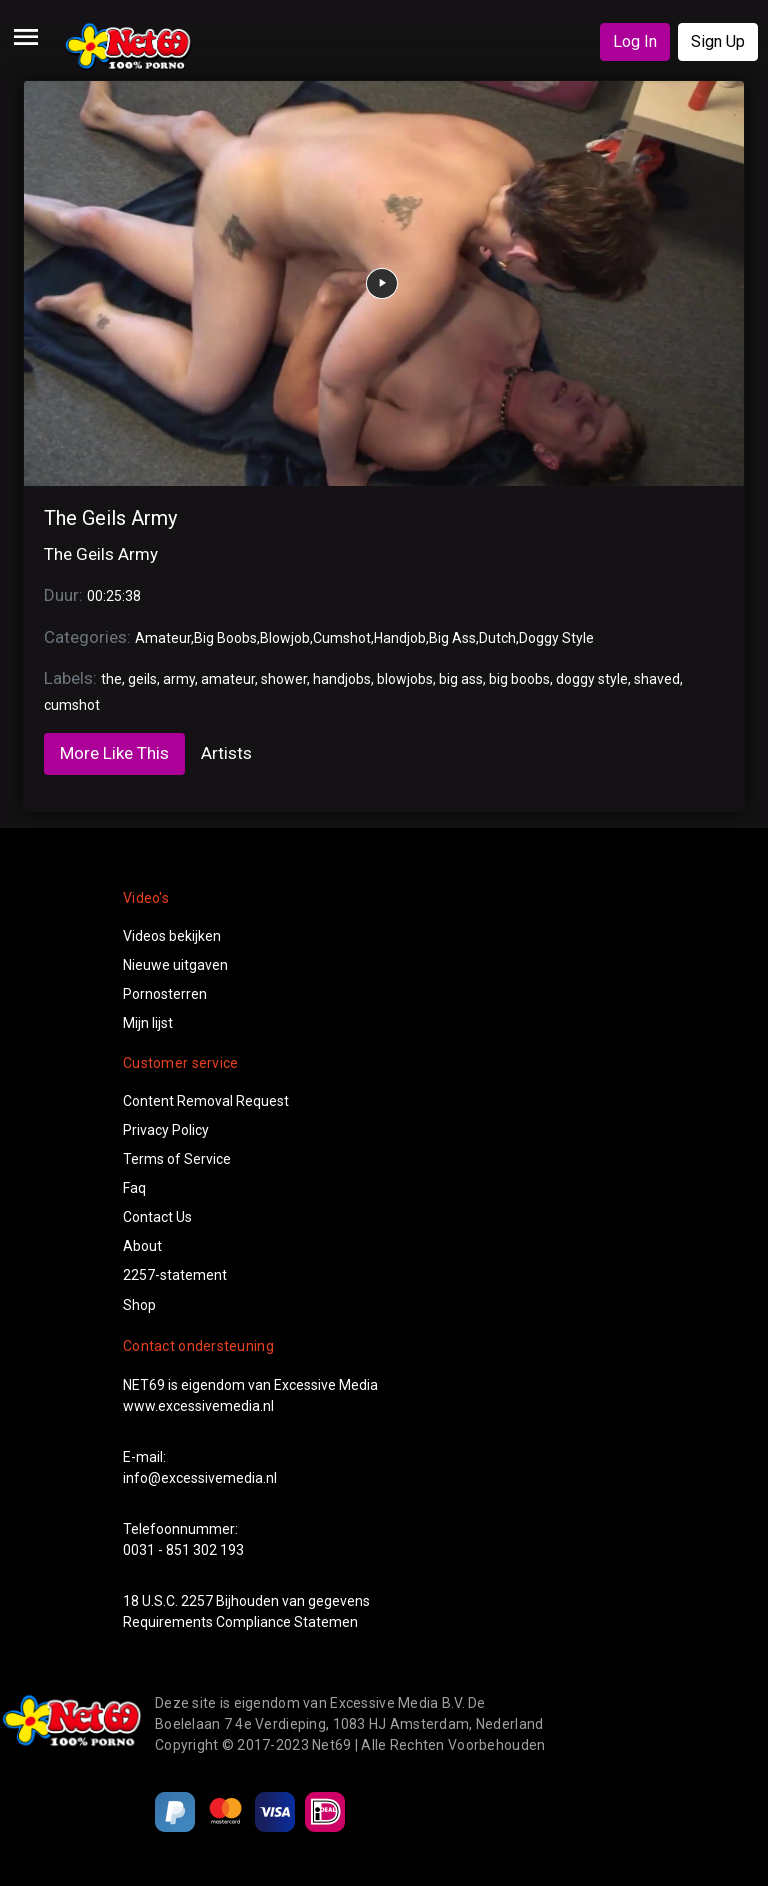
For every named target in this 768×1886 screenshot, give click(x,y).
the (111, 679)
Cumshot (342, 638)
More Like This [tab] (114, 753)
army (179, 679)
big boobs (519, 679)
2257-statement (175, 1275)
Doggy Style (556, 638)
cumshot (72, 705)
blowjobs (405, 679)
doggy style (592, 679)
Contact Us (157, 1217)
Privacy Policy (166, 1130)
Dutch (497, 638)
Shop (139, 1305)
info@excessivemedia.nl (200, 1478)
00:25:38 (114, 596)
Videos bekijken (172, 936)
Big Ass (452, 638)
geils (142, 679)
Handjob (400, 638)
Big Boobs (225, 638)
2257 (197, 1601)
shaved (657, 679)
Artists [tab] (226, 753)
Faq (134, 1188)
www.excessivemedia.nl (198, 1406)
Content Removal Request (206, 1101)
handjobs (342, 679)
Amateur (163, 638)
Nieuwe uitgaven (175, 965)
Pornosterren (165, 994)
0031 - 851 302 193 (183, 1550)
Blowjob (285, 638)
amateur (228, 679)
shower (284, 679)
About (142, 1246)
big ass (461, 679)
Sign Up (718, 41)
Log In (635, 41)
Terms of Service (177, 1159)
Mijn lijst (148, 1023)
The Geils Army (110, 518)
